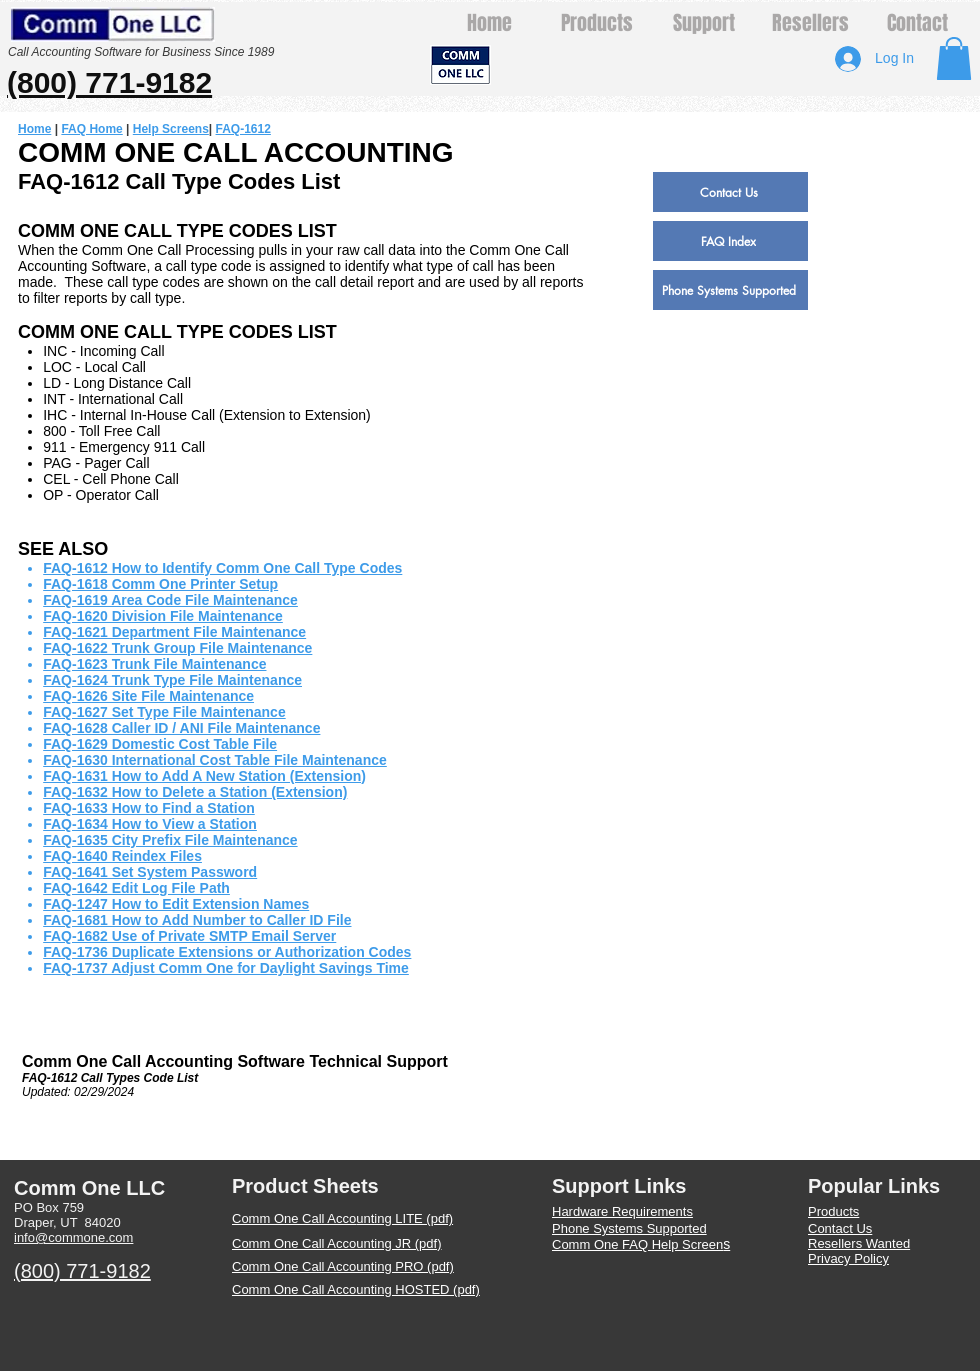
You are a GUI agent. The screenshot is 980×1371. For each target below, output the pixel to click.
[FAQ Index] (730, 241)
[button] (954, 58)
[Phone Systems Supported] (730, 290)
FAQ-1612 (243, 129)
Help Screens (171, 129)
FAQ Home (91, 129)
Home (34, 129)
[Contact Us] (730, 192)
